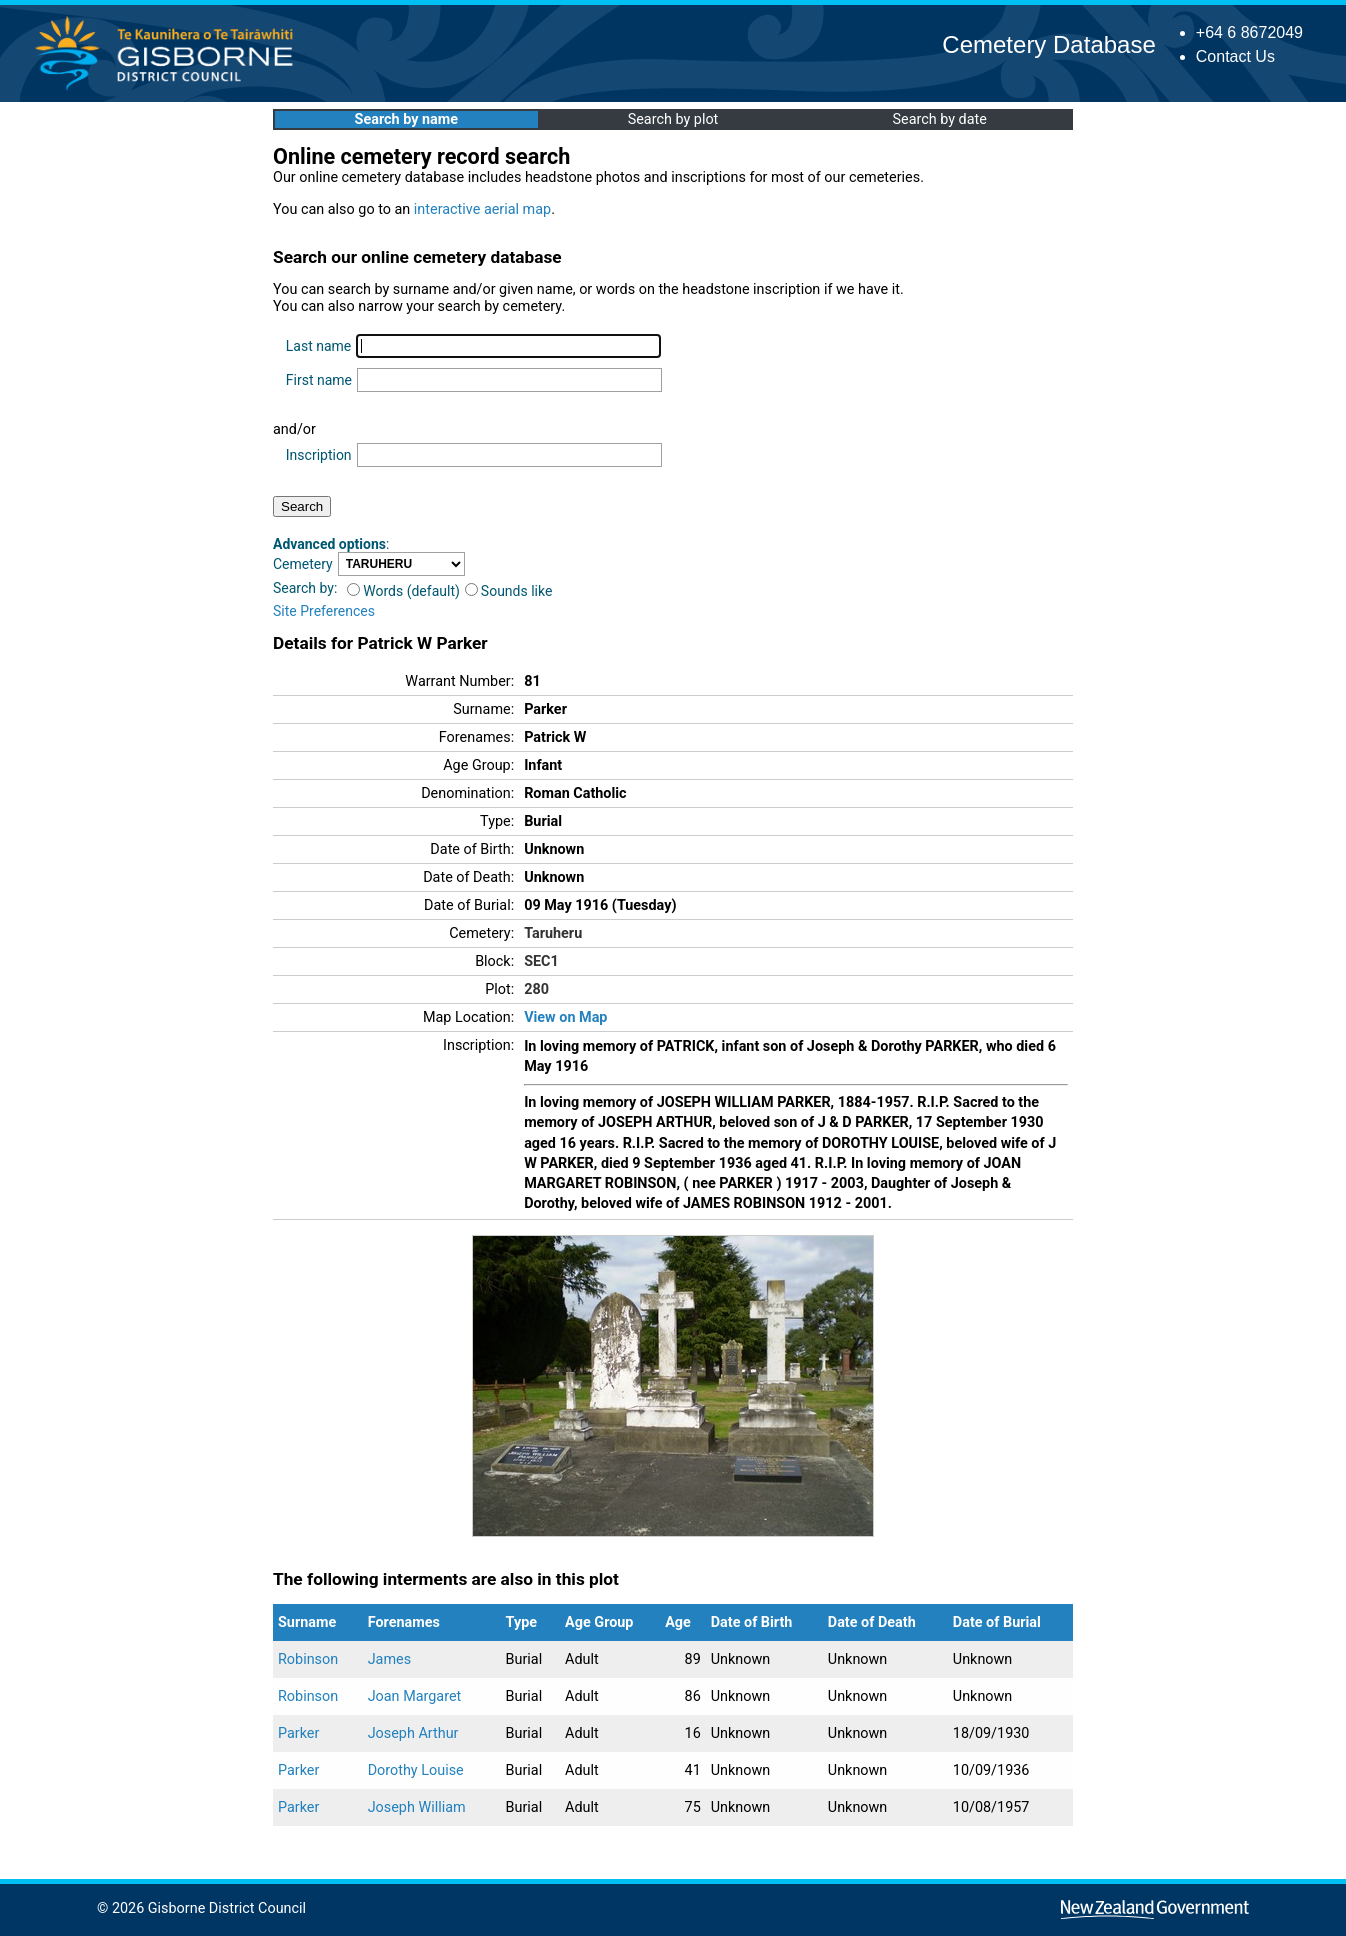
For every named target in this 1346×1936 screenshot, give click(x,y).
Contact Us (1235, 56)
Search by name (406, 119)
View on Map (565, 1017)
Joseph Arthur (413, 1733)
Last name (318, 346)
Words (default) (403, 591)
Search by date (939, 119)
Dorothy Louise (416, 1770)
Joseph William (417, 1807)
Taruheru (553, 933)
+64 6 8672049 (1249, 32)
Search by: (305, 588)
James (389, 1659)
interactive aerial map (482, 209)
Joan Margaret (415, 1696)
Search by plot (673, 119)
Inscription (319, 455)
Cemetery (303, 564)
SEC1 (541, 961)
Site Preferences (324, 611)
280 (536, 989)
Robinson (308, 1659)
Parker (298, 1733)
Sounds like (509, 591)
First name (319, 380)
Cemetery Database (1048, 44)
